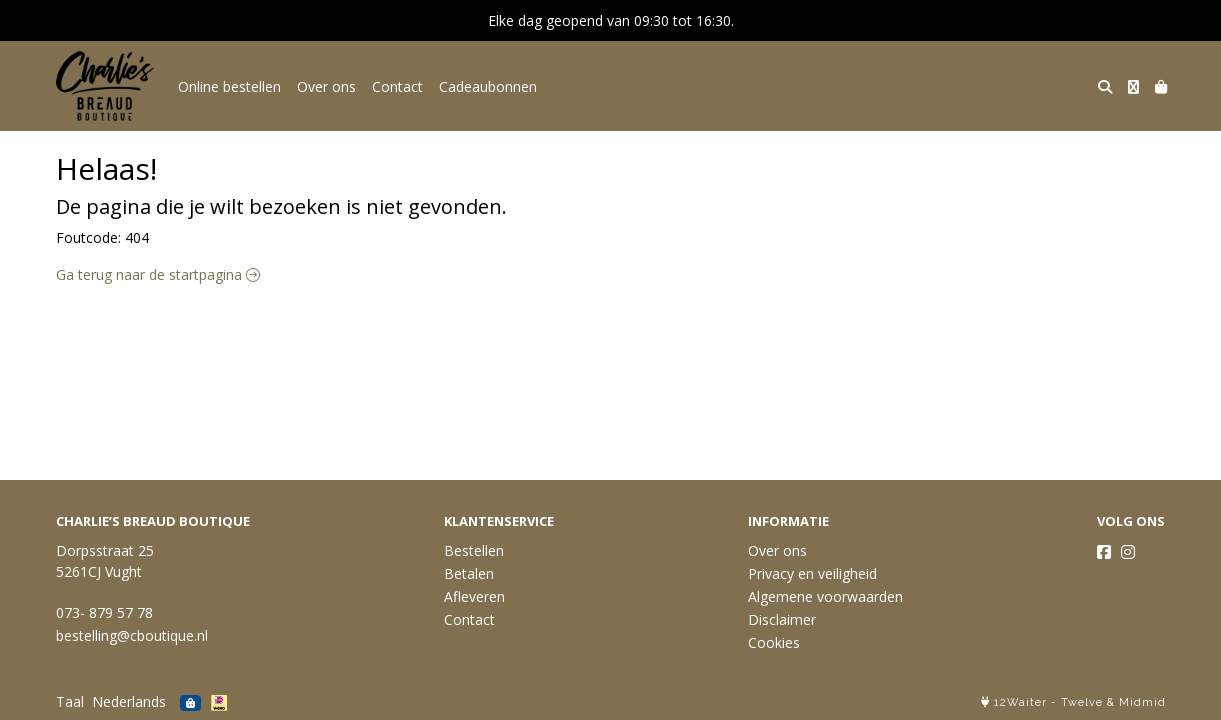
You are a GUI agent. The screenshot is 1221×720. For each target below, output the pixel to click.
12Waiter (1020, 702)
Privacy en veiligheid (812, 573)
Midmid (1142, 702)
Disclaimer (782, 619)
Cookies (774, 642)
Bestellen (474, 550)
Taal (70, 701)
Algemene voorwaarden (825, 596)
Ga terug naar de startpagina (158, 274)
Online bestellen (229, 86)
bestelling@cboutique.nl (132, 635)
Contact (397, 86)
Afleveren (474, 596)
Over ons (326, 86)
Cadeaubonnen (488, 86)
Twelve (1082, 702)
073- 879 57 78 (104, 612)
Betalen (469, 573)
